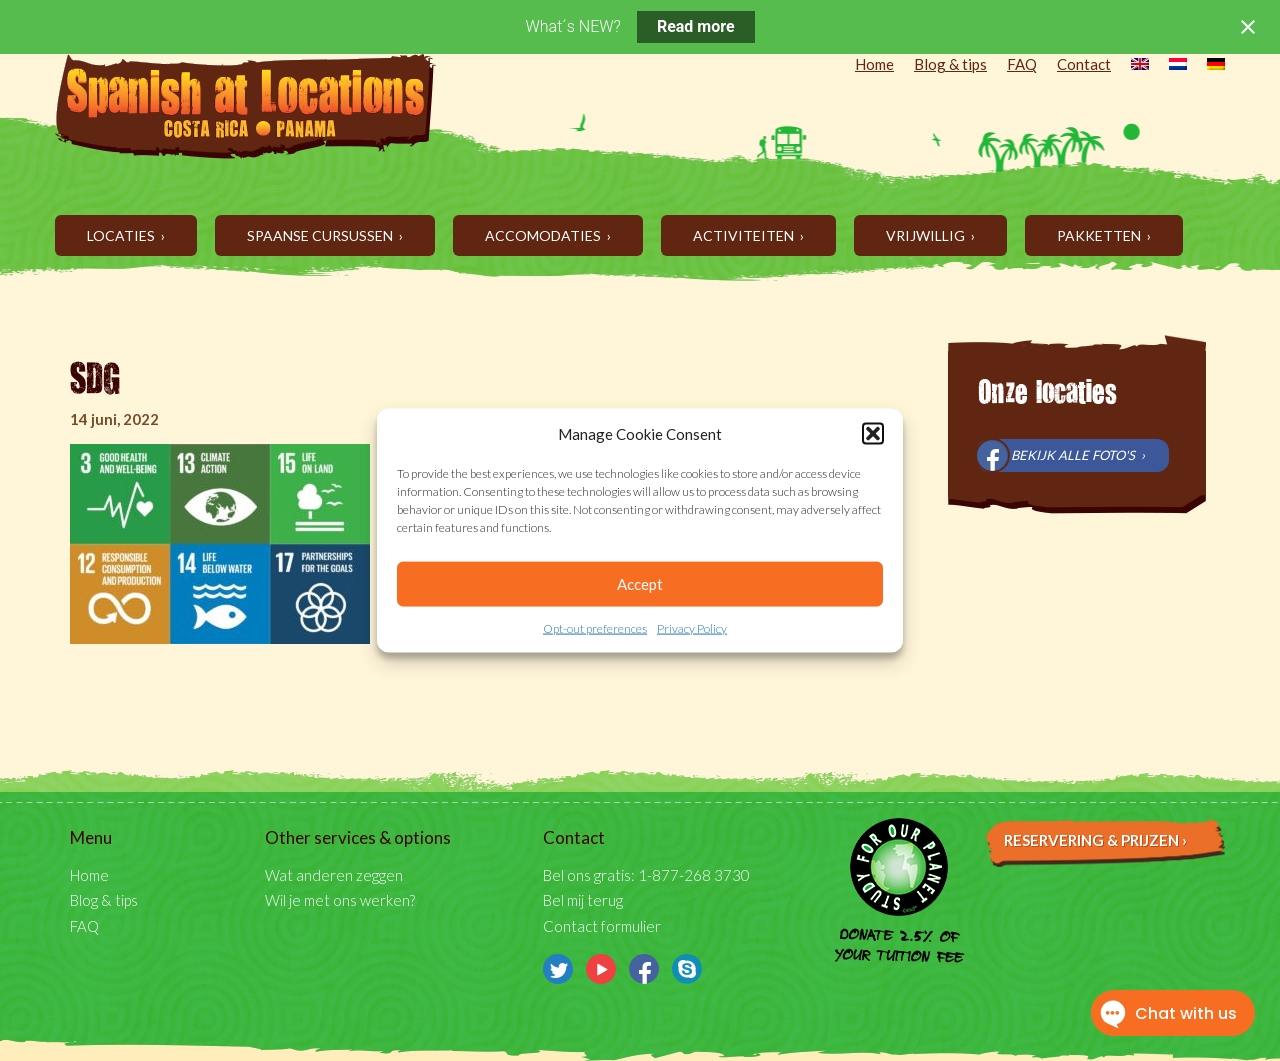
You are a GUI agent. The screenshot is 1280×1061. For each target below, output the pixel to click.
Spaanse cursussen (321, 235)
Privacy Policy (692, 628)
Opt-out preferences (595, 628)
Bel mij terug (583, 900)
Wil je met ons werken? (340, 900)
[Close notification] (1248, 27)
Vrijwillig (927, 235)
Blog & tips (950, 64)
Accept (640, 584)
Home (874, 64)
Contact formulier (602, 926)
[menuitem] (1130, 66)
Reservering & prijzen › (1095, 840)
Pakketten (1100, 235)
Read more (696, 26)
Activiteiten (745, 235)
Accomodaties (544, 235)
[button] (873, 434)
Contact (1084, 64)
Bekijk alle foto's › (1078, 455)
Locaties (122, 235)
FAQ (1022, 64)
